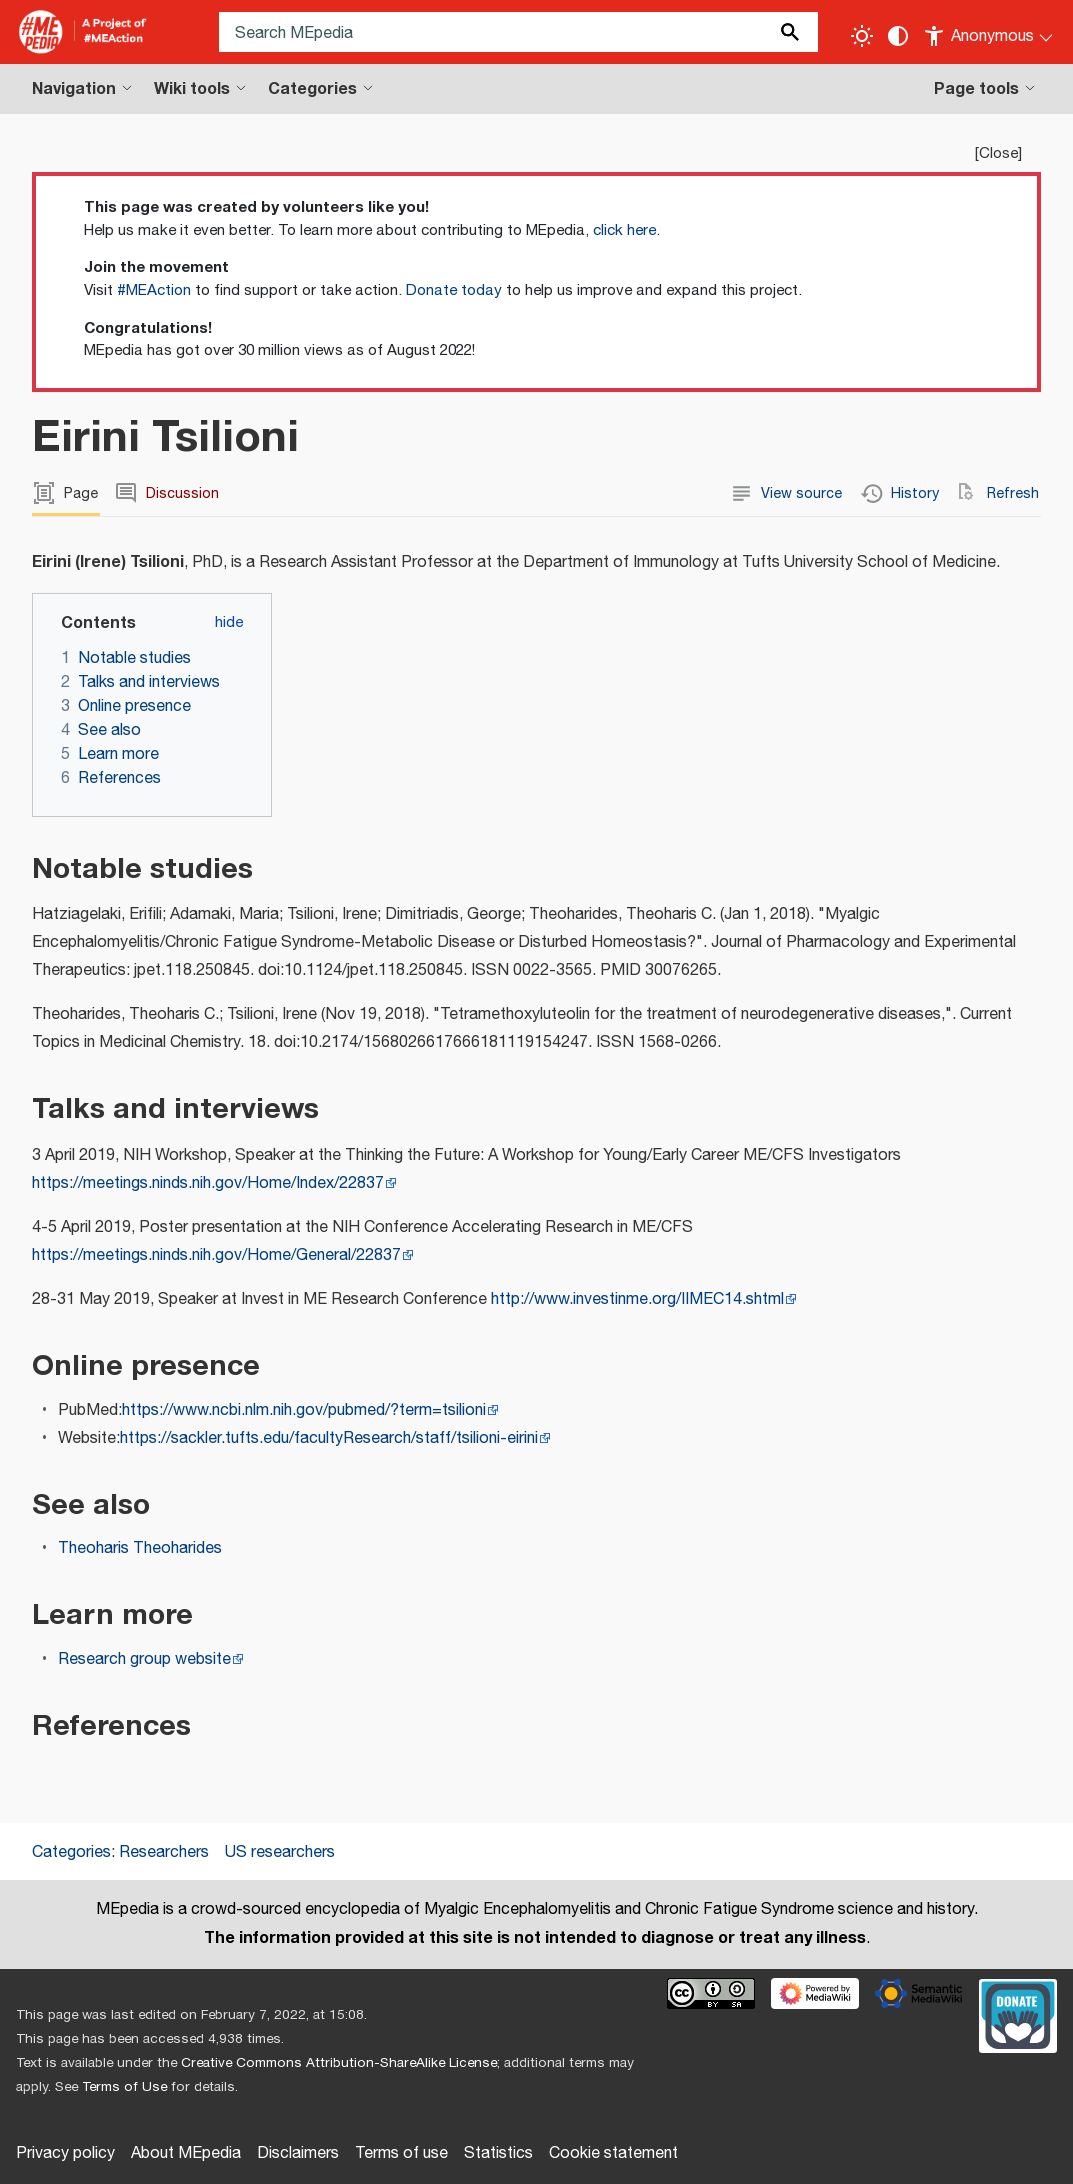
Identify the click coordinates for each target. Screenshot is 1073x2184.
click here (624, 230)
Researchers (164, 1852)
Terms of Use (124, 2087)
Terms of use (401, 2153)
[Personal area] (989, 32)
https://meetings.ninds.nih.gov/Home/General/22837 (216, 1255)
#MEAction (154, 290)
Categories (71, 1852)
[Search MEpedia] (518, 32)
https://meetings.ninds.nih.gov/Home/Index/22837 (208, 1183)
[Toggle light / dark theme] (862, 36)
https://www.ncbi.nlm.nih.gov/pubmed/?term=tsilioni (304, 1410)
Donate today (454, 290)
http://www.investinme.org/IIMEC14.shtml (637, 1299)
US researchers (280, 1852)
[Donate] (1018, 2013)
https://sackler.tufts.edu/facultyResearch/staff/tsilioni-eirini (329, 1438)
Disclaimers (298, 2153)
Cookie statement (613, 2153)
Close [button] (998, 153)
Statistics (498, 2153)
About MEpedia (186, 2153)
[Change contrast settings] (898, 36)
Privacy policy (65, 2153)
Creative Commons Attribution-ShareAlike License (339, 2063)
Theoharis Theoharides (140, 1548)
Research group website (144, 1659)
